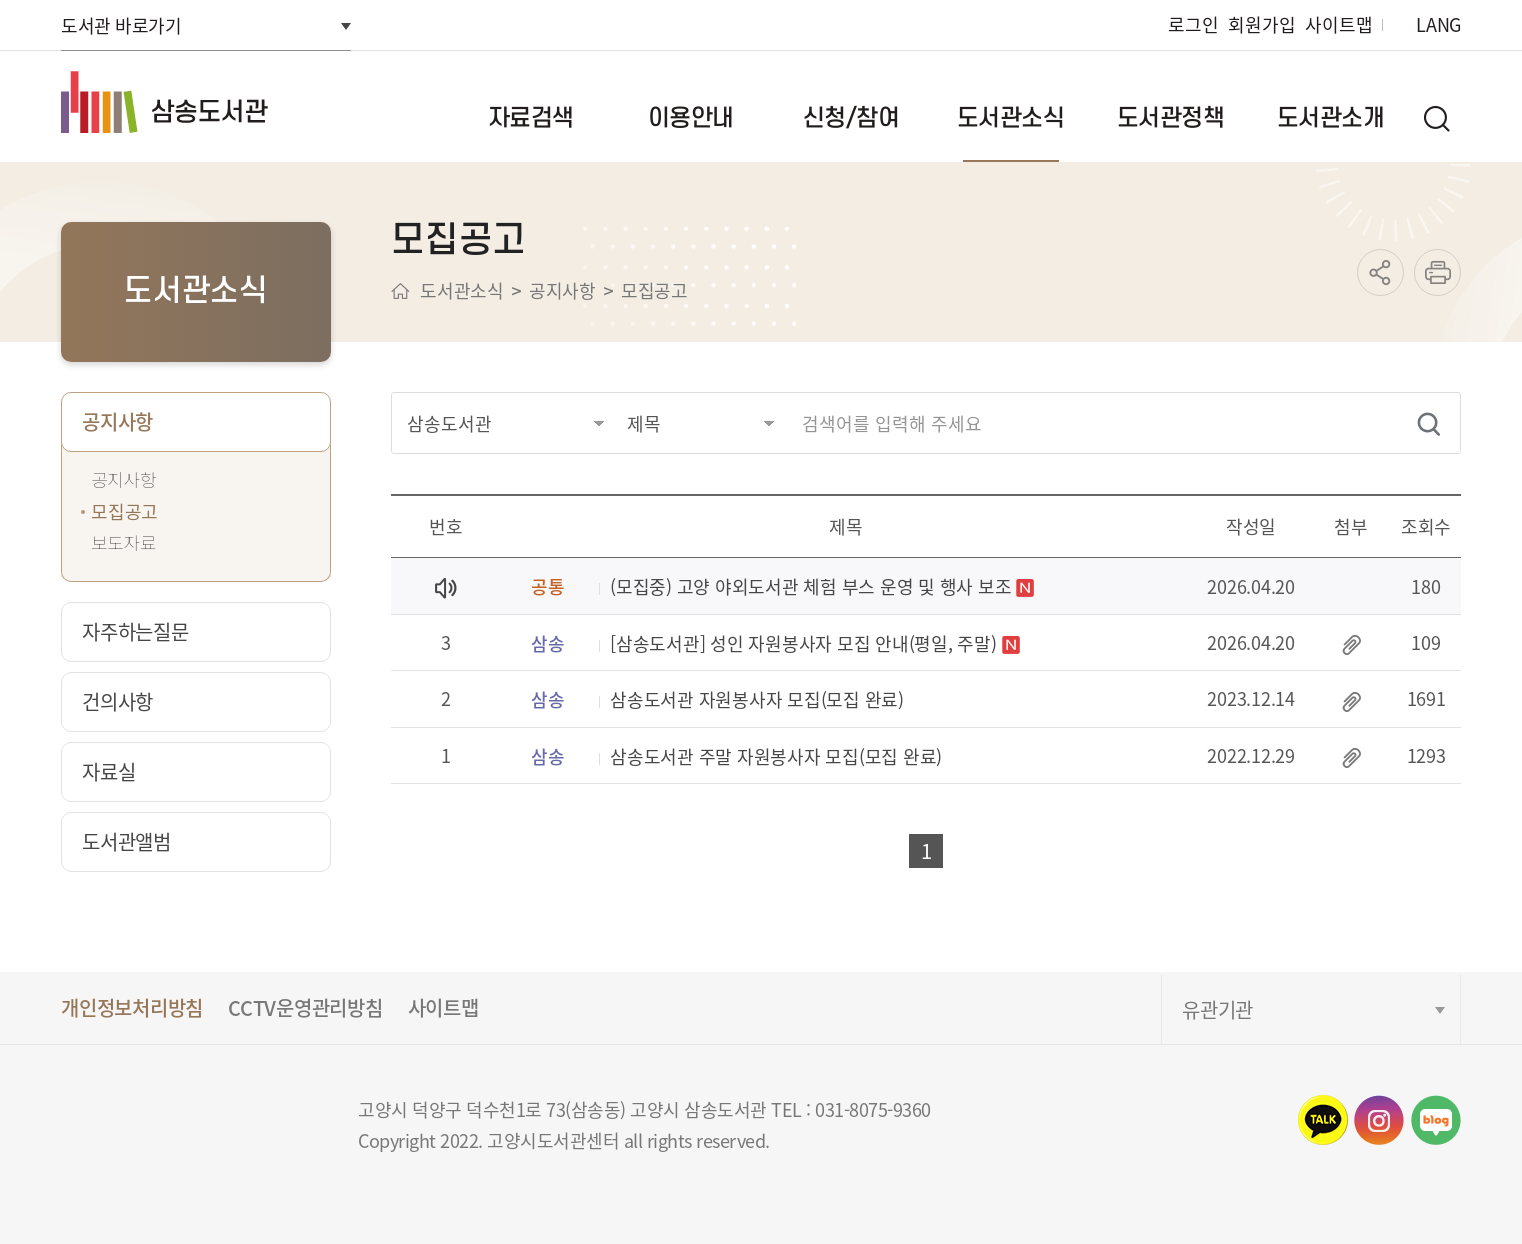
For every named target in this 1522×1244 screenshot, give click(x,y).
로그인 (1193, 24)
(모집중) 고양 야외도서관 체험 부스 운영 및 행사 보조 (810, 587)
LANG (1438, 24)
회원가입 (1261, 24)
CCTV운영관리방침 (305, 1007)
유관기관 (1217, 1009)
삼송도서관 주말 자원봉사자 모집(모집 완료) (776, 757)
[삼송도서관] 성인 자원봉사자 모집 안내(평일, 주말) (803, 644)
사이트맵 (1338, 24)
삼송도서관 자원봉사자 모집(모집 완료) (757, 700)
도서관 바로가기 (121, 25)
